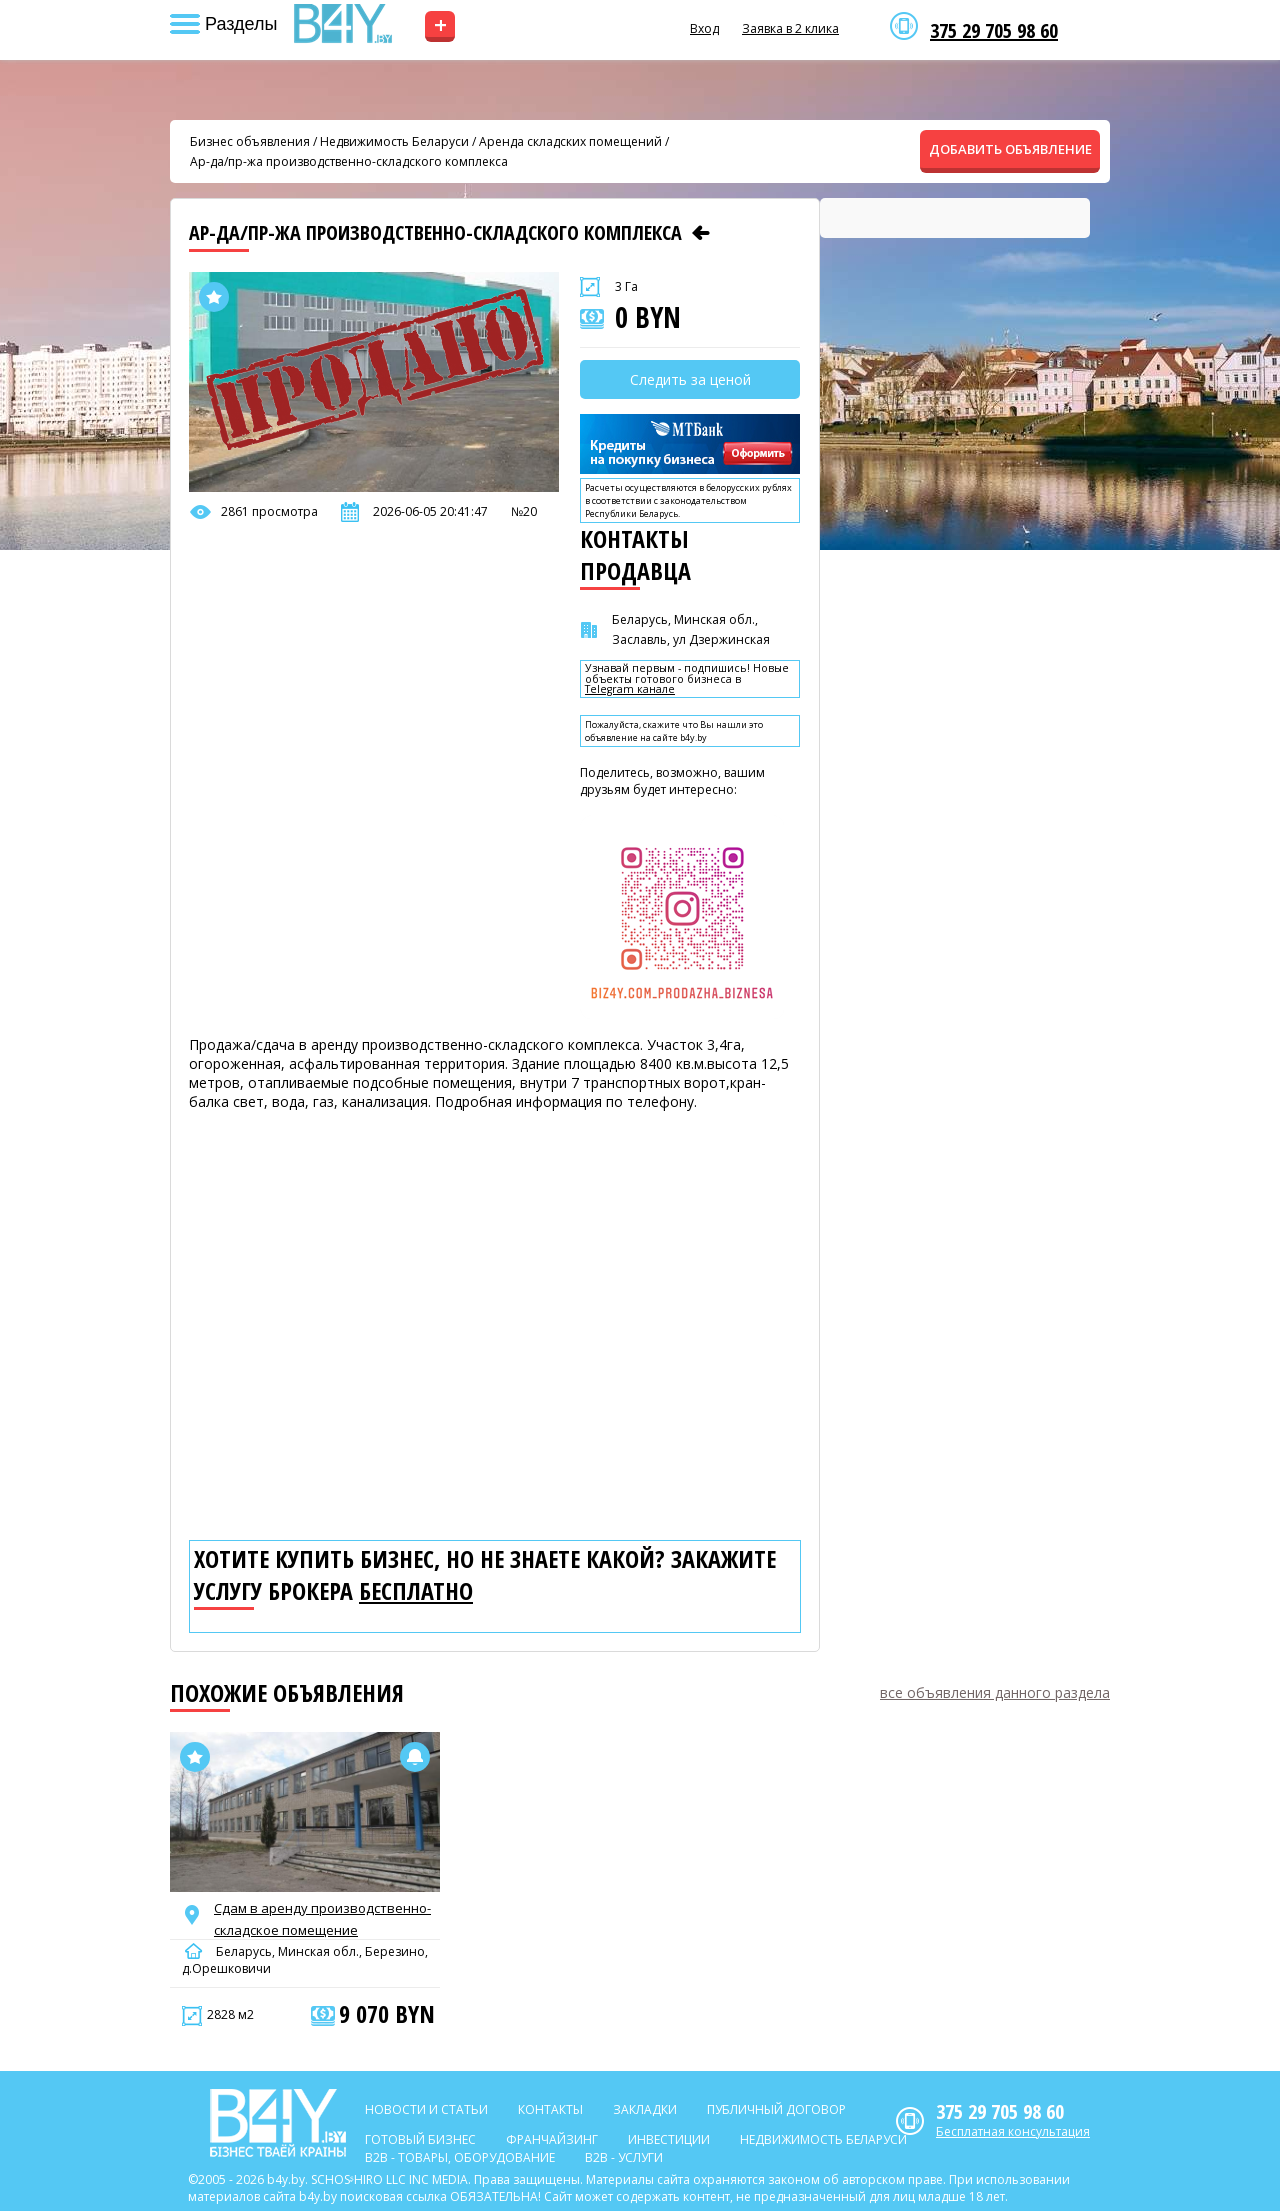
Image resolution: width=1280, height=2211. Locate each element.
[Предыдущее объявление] (701, 233)
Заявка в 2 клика (790, 28)
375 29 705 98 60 (994, 31)
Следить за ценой (690, 379)
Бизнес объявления (250, 141)
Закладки (645, 2109)
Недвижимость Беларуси (394, 141)
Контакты (550, 2109)
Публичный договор (776, 2109)
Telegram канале (630, 689)
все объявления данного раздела (995, 1692)
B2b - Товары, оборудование (460, 2157)
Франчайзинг (552, 2139)
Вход (704, 28)
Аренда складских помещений (570, 141)
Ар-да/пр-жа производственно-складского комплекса (349, 161)
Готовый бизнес (420, 2139)
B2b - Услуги (624, 2157)
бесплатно (416, 1591)
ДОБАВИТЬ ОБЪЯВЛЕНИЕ (1010, 149)
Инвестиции (669, 2139)
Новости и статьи (426, 2109)
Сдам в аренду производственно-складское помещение (322, 1919)
